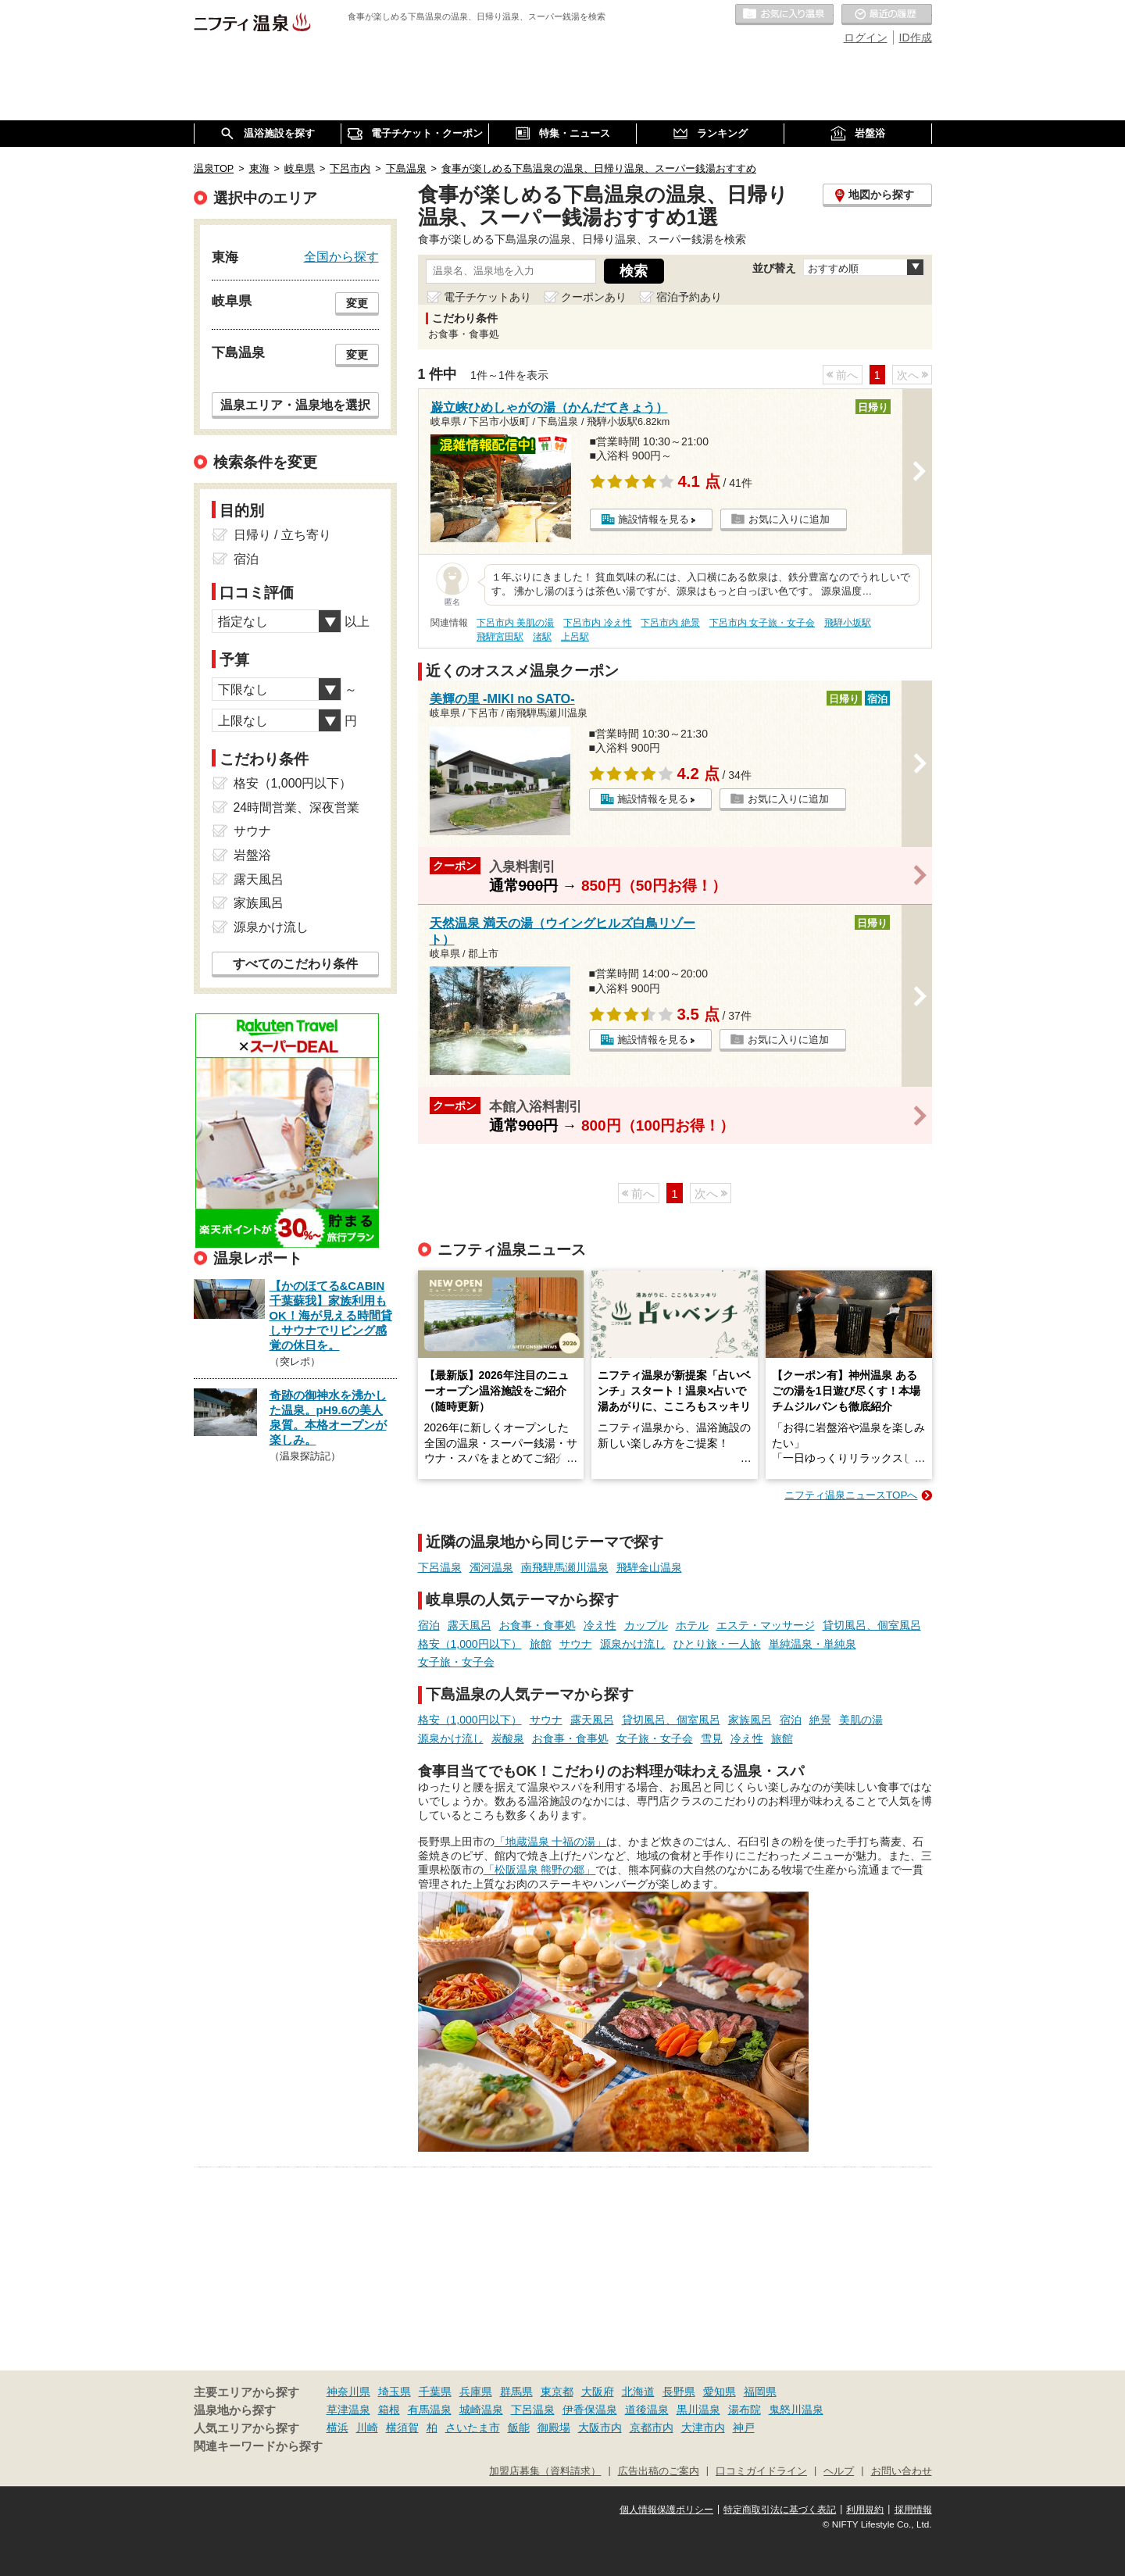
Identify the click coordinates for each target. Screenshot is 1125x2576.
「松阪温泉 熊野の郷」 (540, 1869)
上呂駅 (575, 636)
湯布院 (744, 2409)
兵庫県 (475, 2391)
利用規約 (865, 2509)
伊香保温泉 (589, 2409)
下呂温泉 (440, 1567)
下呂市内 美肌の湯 (515, 622)
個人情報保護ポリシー (666, 2509)
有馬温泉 (430, 2409)
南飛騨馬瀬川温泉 (565, 1567)
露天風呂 (469, 1625)
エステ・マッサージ (765, 1625)
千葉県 (435, 2391)
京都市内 (651, 2427)
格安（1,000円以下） (470, 1644)
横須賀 (402, 2427)
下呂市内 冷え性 (597, 622)
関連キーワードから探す (258, 2446)
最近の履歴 (886, 15)
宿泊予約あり (689, 297)
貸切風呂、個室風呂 (872, 1625)
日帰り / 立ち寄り (282, 534)
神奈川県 (348, 2391)
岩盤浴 (252, 855)
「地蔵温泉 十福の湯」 (551, 1841)
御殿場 (554, 2427)
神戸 (744, 2427)
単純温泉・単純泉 (812, 1644)
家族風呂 (750, 1719)
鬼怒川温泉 (796, 2409)
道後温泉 (647, 2409)
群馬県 (516, 2391)
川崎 (367, 2427)
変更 (357, 303)
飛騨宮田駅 (500, 636)
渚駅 (542, 636)
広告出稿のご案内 (658, 2471)
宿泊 (429, 1625)
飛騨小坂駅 (847, 622)
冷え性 (600, 1625)
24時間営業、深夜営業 (297, 807)
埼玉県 (394, 2391)
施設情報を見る (653, 519)
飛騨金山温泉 (649, 1567)
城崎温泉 (481, 2409)
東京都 (557, 2391)
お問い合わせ (901, 2471)
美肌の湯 (861, 1719)
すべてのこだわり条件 (295, 963)
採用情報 (913, 2509)
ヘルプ (838, 2471)
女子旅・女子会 (456, 1662)
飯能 (519, 2427)
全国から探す (341, 256)
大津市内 (703, 2427)
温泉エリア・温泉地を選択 (295, 405)
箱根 (389, 2409)
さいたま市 (472, 2427)
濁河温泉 (491, 1567)
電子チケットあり (487, 297)
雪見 (712, 1738)
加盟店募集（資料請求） (545, 2471)
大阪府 (597, 2391)
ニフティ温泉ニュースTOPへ (850, 1495)
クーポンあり (594, 297)
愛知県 (719, 2391)
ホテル (692, 1625)
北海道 (638, 2391)
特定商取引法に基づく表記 (779, 2509)
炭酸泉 (507, 1738)
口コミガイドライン (761, 2471)
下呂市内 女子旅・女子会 (762, 622)
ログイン (866, 37)
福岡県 (760, 2391)
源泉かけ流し (633, 1644)
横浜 (337, 2427)
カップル (646, 1625)
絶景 (820, 1719)
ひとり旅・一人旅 (717, 1644)
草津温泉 (348, 2409)
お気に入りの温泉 (784, 15)
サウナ (575, 1644)
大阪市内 (600, 2427)
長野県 (678, 2391)
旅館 (541, 1644)
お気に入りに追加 (789, 519)
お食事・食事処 (537, 1625)
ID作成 (915, 37)
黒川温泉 (698, 2409)
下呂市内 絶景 (670, 622)
